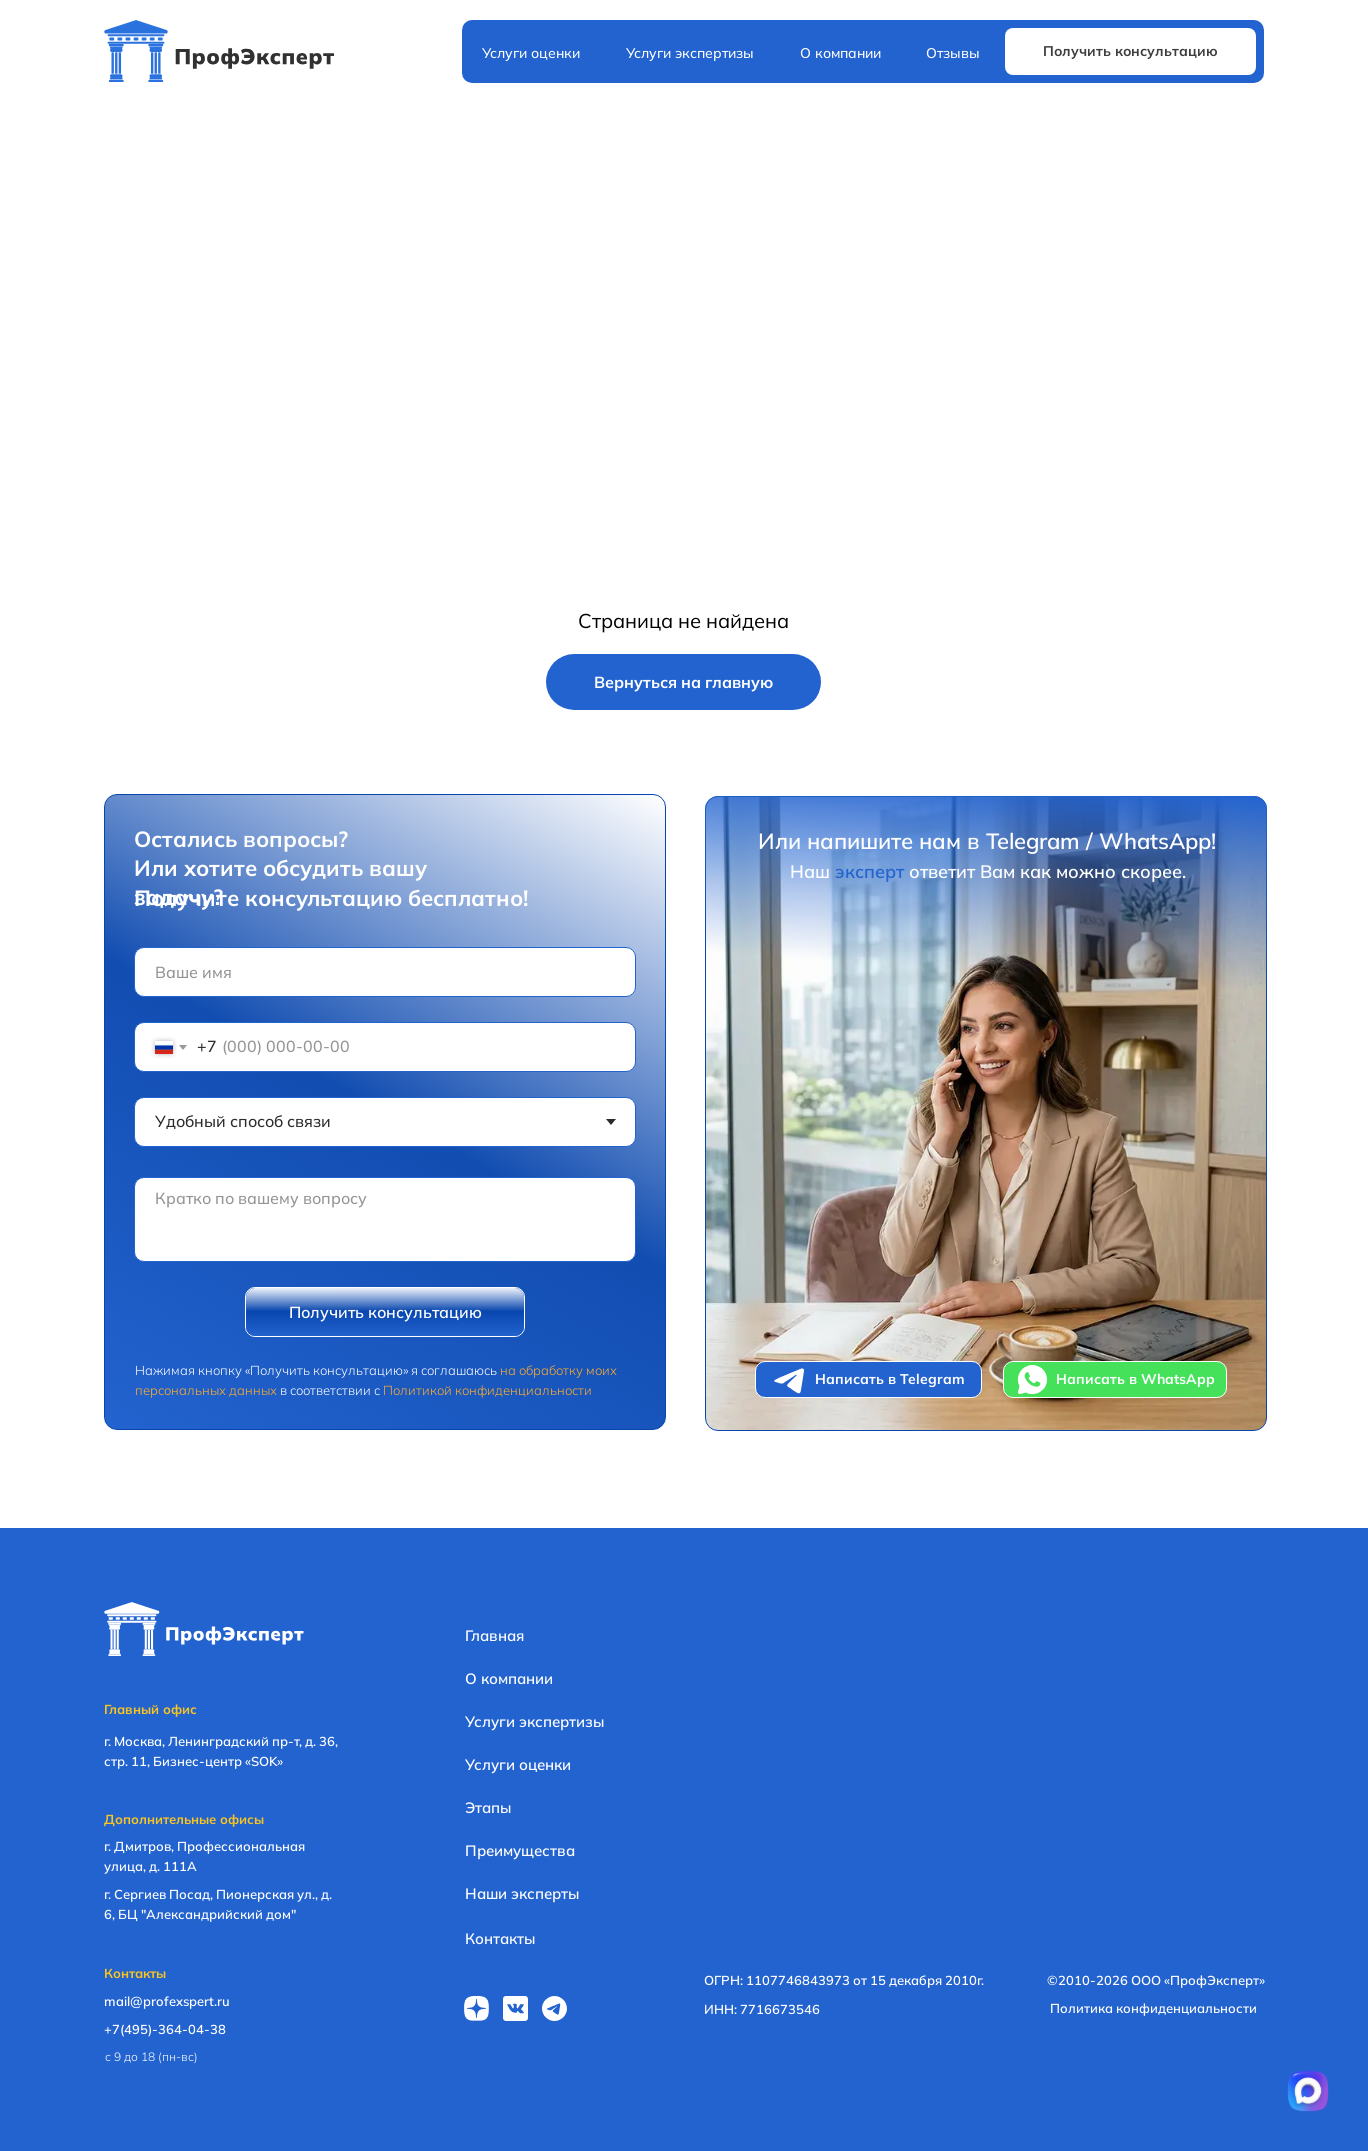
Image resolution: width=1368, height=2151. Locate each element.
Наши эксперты (522, 1893)
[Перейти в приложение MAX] (1308, 2091)
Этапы (488, 1807)
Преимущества (520, 1850)
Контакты (500, 1938)
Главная (494, 1635)
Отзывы (953, 53)
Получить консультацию (385, 1312)
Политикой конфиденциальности (487, 1390)
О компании (840, 53)
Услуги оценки (531, 53)
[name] (385, 972)
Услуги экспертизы (690, 53)
